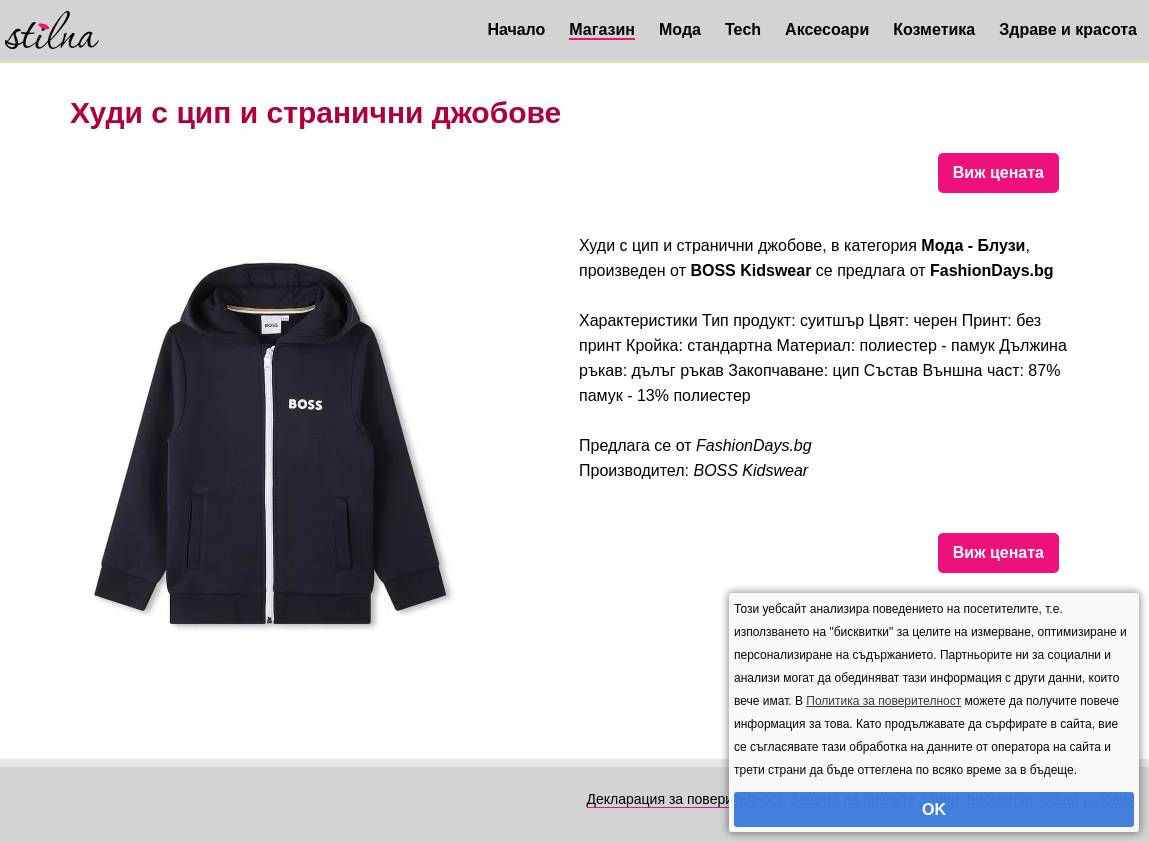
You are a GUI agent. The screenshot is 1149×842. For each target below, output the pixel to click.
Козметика (934, 29)
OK (934, 809)
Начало (516, 29)
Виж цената (998, 172)
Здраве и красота (1068, 29)
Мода (680, 29)
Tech (743, 29)
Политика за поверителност (883, 701)
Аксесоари (827, 29)
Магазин (602, 29)
